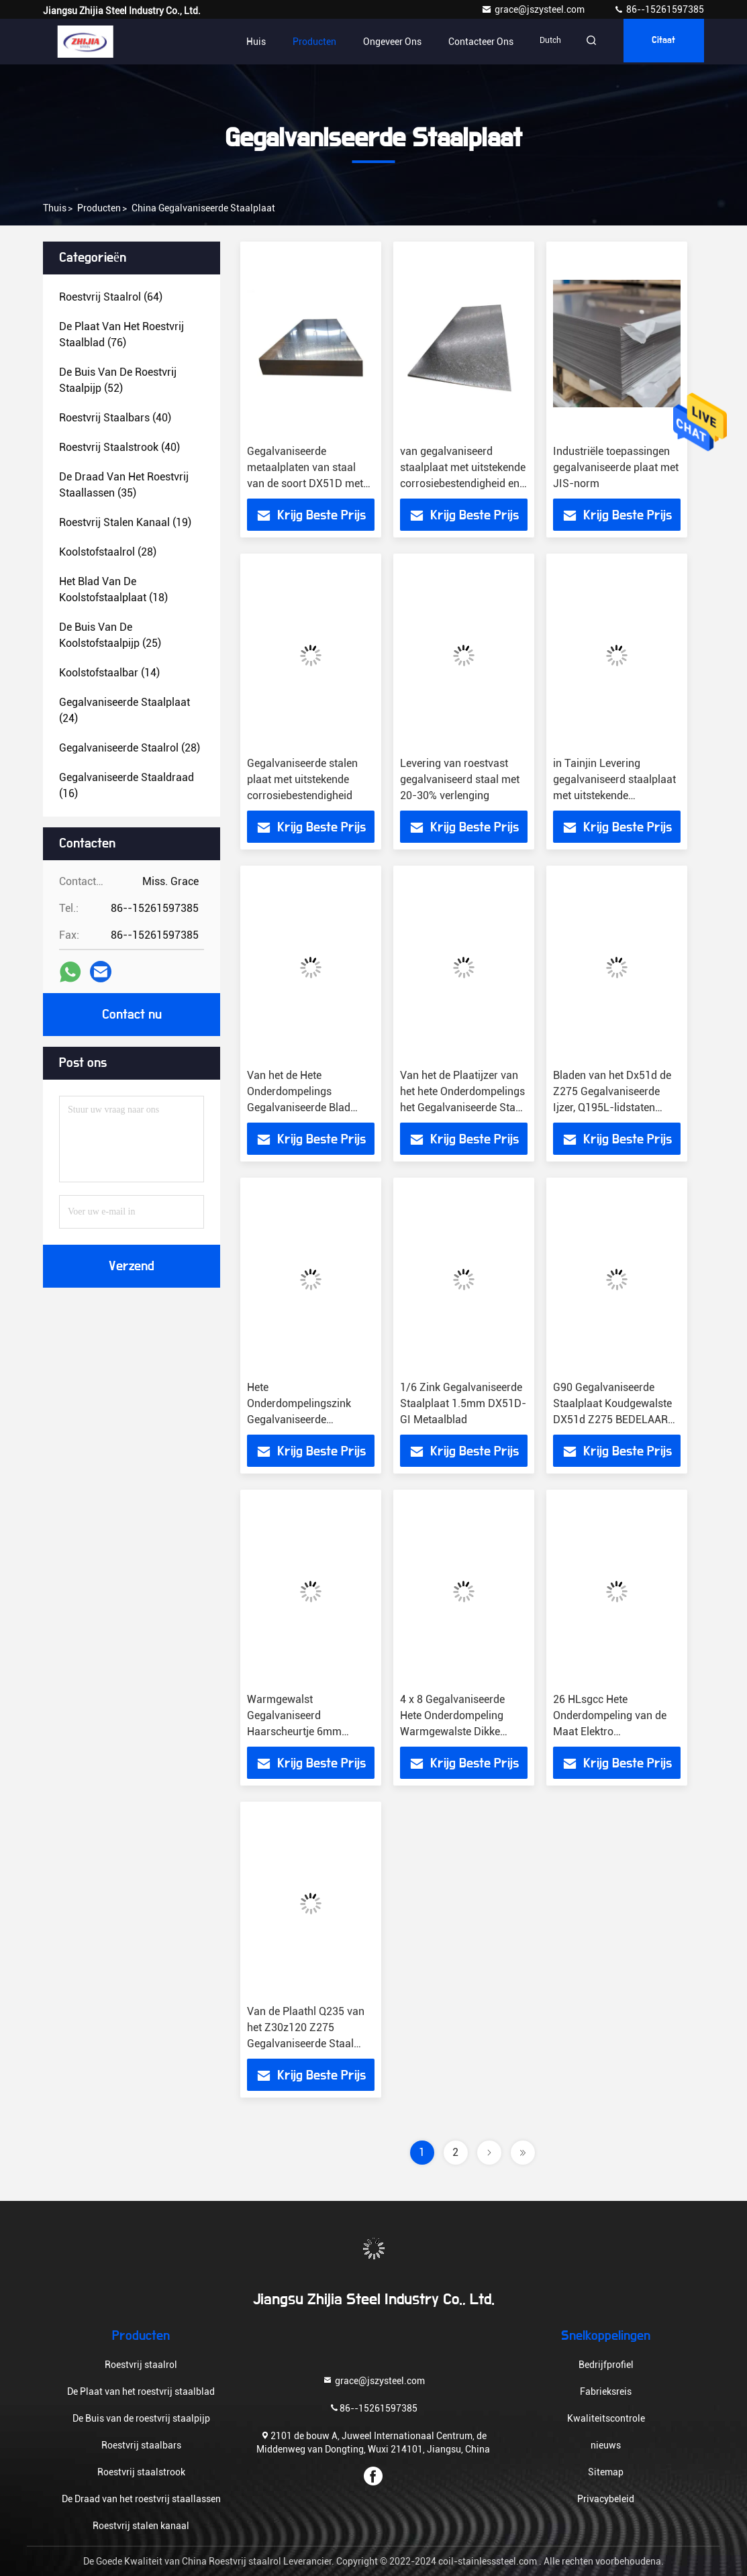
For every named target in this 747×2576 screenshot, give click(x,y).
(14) (109, 672)
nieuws (606, 2445)
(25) (110, 635)
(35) (124, 484)
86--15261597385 (658, 9)
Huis (243, 41)
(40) (115, 417)
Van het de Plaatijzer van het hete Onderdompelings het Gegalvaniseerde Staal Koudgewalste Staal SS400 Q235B (462, 1107)
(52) (118, 380)
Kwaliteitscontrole (606, 2418)
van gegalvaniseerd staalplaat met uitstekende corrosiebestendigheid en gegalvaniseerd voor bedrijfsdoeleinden (463, 483)
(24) (124, 710)
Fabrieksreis (606, 2391)
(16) (126, 785)
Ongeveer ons (379, 41)
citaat (660, 41)
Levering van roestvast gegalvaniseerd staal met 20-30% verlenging (459, 779)
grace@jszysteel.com (534, 9)
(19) (125, 522)
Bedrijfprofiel (606, 2364)
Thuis (54, 208)
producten (99, 208)
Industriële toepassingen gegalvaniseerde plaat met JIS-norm (616, 467)
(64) (110, 297)
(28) (107, 552)
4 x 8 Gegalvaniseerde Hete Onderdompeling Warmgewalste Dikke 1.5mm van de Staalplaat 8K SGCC (459, 1731)
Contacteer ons (468, 41)
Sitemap (606, 2472)
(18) (113, 589)
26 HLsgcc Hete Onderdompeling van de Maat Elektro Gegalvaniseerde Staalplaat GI (609, 1731)
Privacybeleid (605, 2498)
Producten (301, 41)
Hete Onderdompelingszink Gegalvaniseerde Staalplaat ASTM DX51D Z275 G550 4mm (305, 1419)
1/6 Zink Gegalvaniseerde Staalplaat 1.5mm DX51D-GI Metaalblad (463, 1403)
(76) (121, 334)
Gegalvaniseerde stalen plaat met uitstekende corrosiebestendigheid (302, 779)
